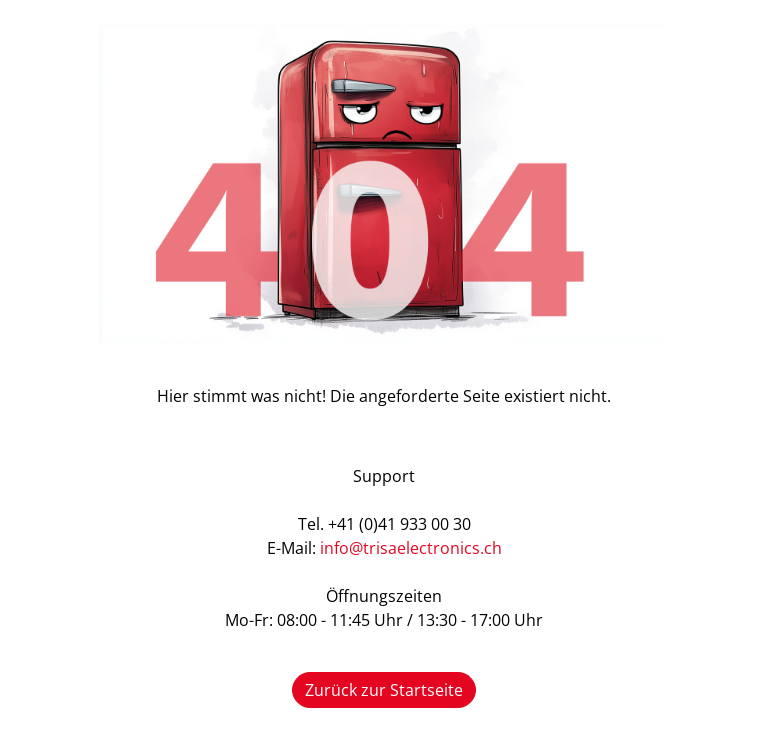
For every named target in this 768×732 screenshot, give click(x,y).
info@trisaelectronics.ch (411, 548)
